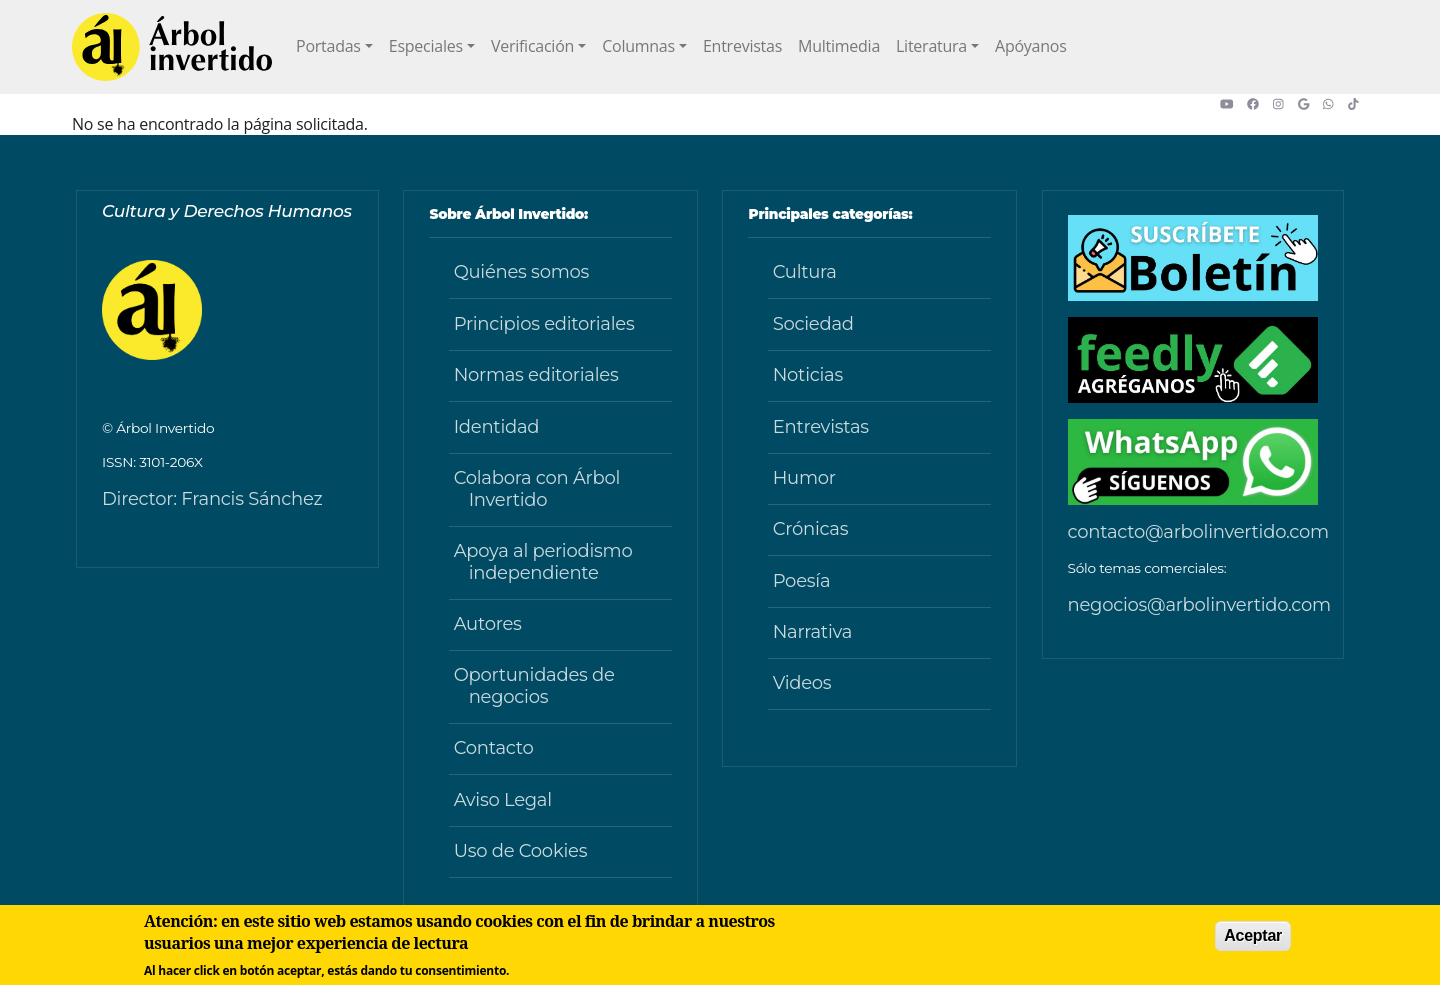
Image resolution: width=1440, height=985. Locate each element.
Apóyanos (1031, 46)
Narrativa (812, 632)
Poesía (802, 581)
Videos (802, 683)
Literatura (931, 46)
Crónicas (811, 529)
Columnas (638, 46)
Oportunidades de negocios (534, 686)
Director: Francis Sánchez (212, 499)
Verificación (532, 46)
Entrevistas (742, 46)
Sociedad (813, 324)
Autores (488, 624)
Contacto (494, 748)
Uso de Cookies (521, 851)
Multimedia (839, 46)
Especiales (426, 46)
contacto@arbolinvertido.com (1198, 532)
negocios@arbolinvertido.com (1199, 605)
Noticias (808, 375)
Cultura (805, 272)
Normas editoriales (536, 375)
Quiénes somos (521, 272)
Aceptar (1253, 935)
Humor (804, 478)
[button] (1233, 104)
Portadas (328, 46)
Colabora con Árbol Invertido (537, 489)
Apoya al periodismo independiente (543, 562)
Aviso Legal (503, 800)
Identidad (497, 427)
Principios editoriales (544, 324)
